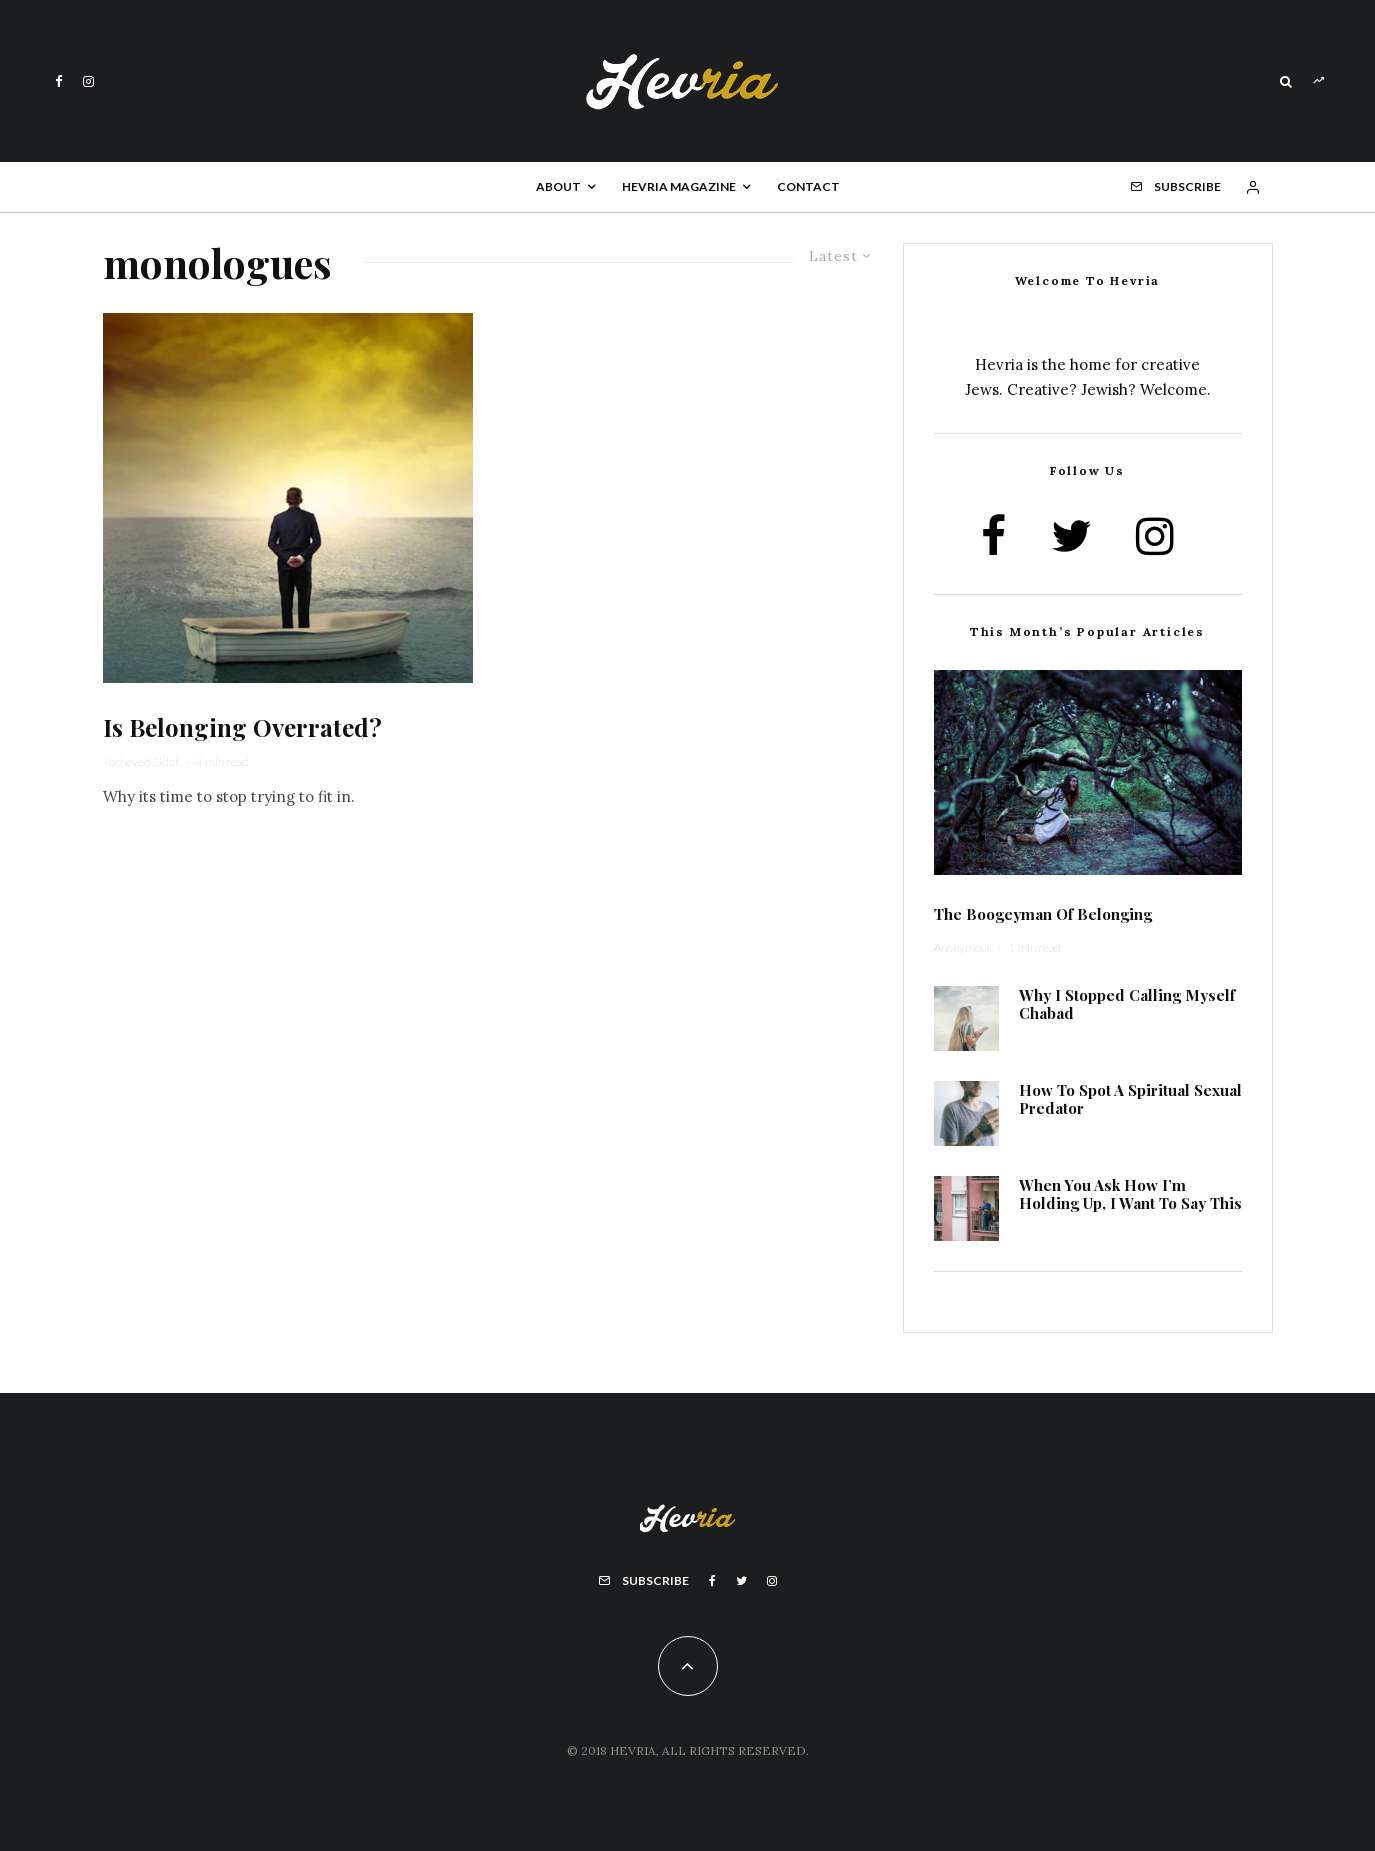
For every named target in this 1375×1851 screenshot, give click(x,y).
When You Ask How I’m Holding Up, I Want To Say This (1130, 1194)
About (558, 186)
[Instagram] (88, 81)
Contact (808, 186)
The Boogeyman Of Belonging (1043, 914)
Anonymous (962, 947)
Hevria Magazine (679, 186)
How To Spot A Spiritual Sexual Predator (1130, 1099)
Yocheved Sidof (141, 761)
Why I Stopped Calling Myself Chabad (1127, 1004)
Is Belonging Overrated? (245, 727)
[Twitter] (741, 1581)
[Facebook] (59, 81)
